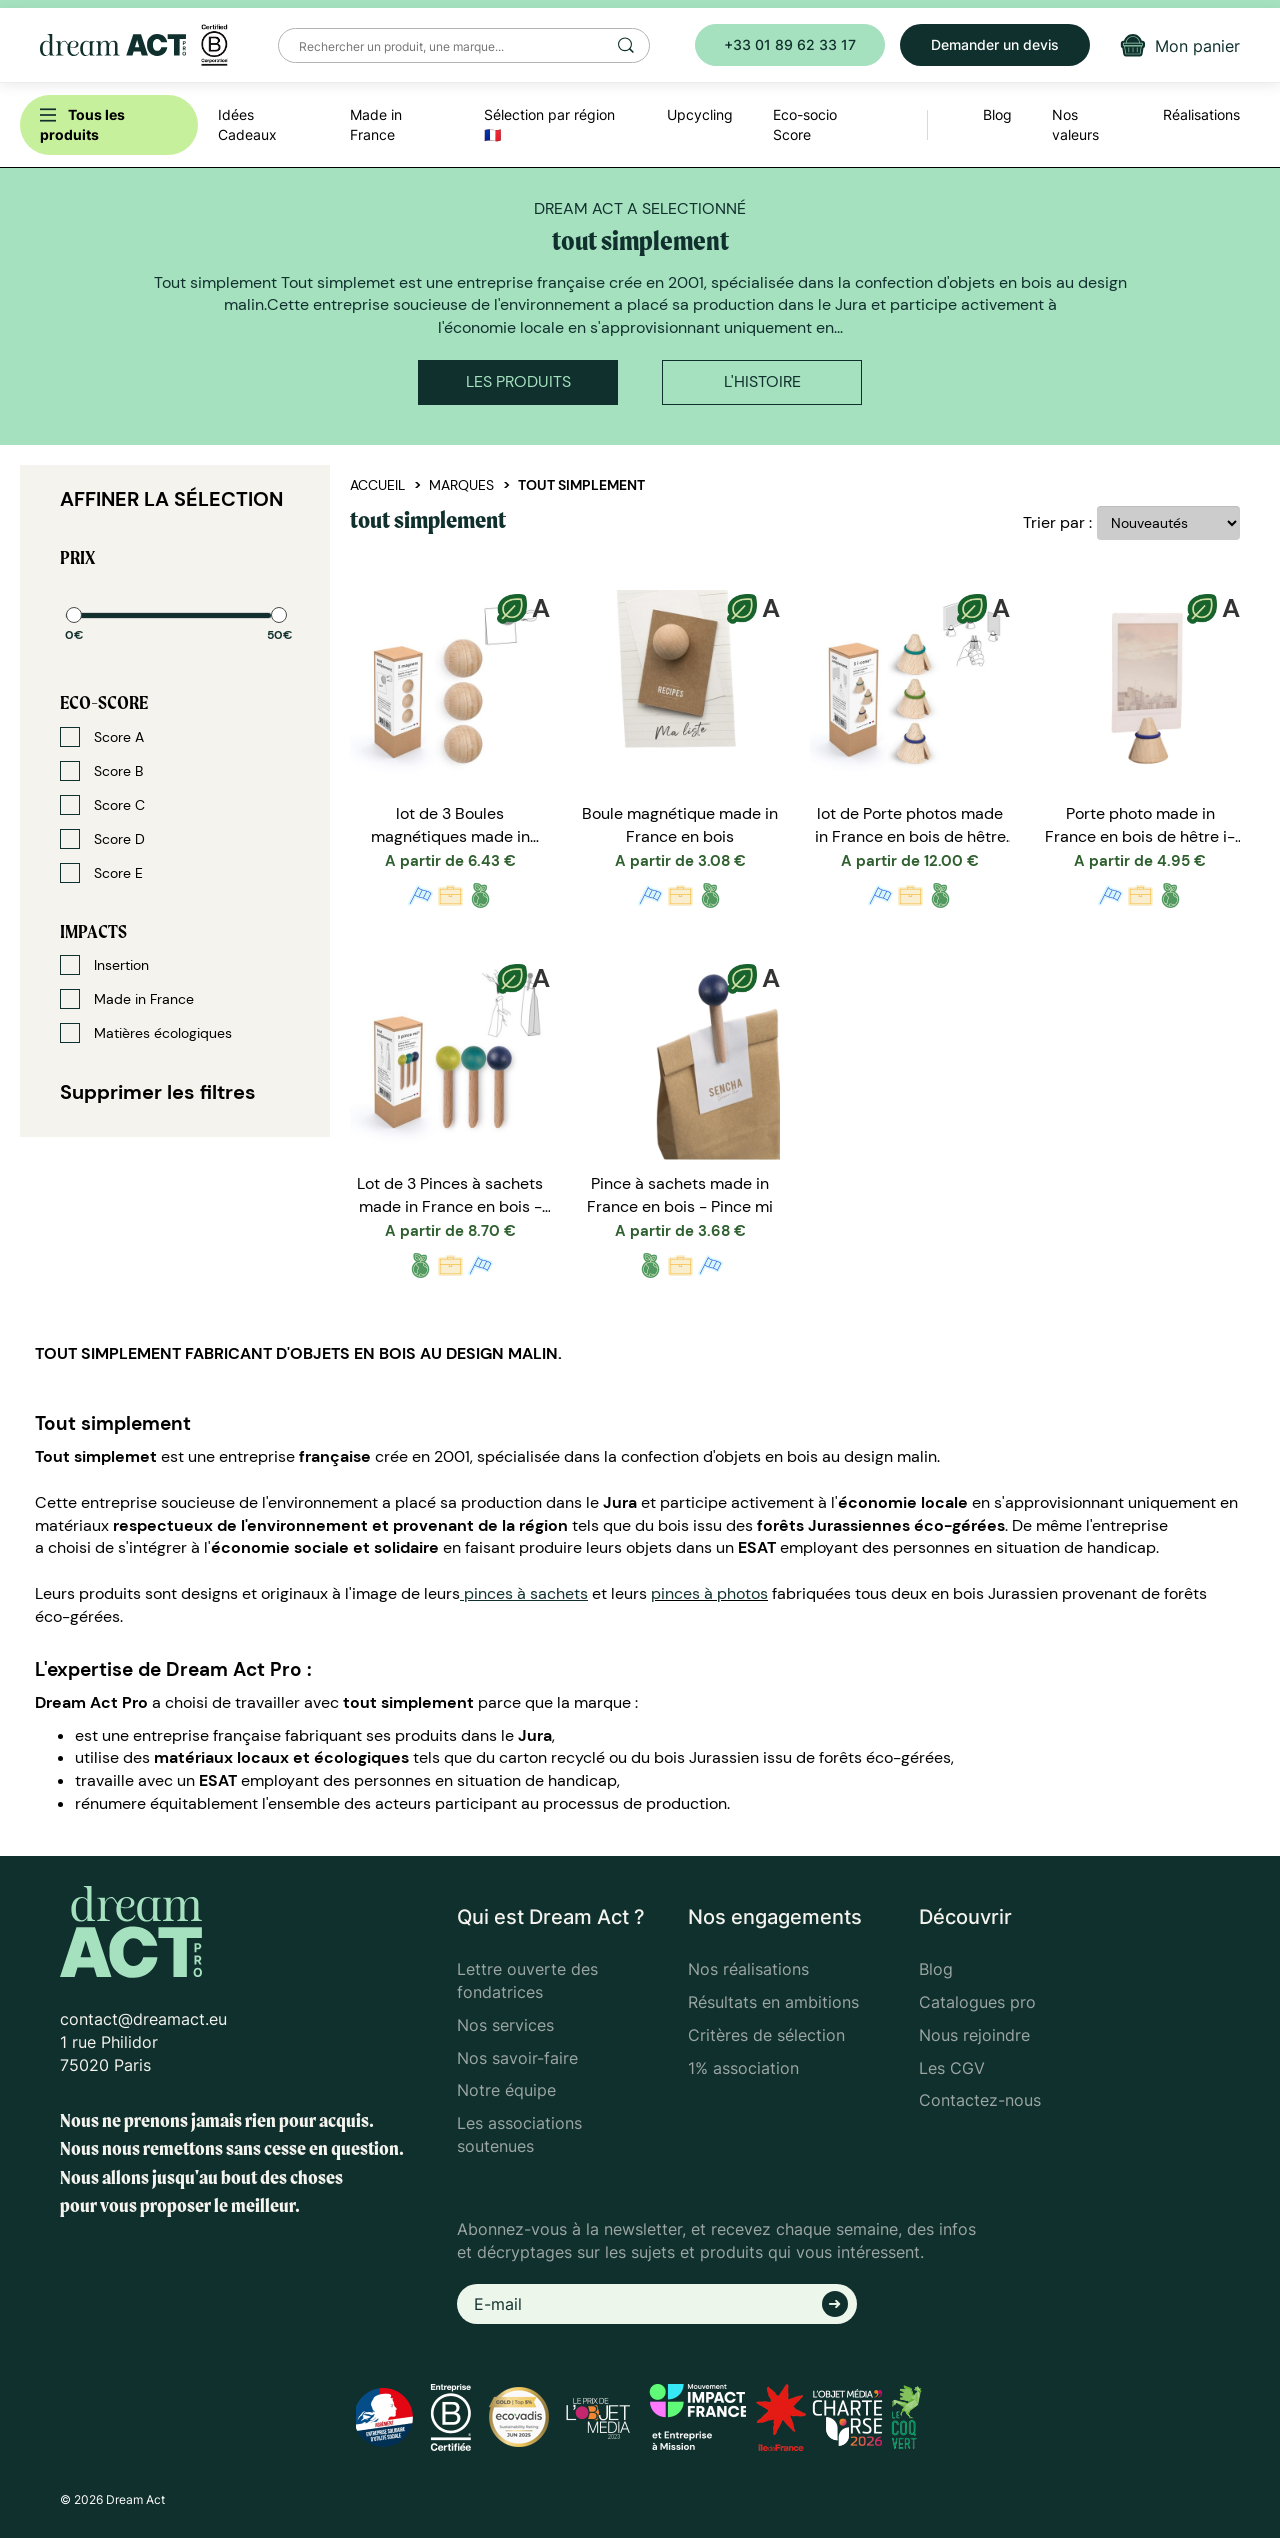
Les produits (518, 381)
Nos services (505, 2025)
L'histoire (762, 381)
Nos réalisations (748, 1969)
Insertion (104, 965)
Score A (102, 737)
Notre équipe (506, 2090)
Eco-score (104, 702)
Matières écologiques (146, 1033)
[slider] (74, 615)
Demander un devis (995, 44)
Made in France (127, 999)
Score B (101, 771)
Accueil (377, 485)
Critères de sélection (766, 2035)
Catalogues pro (977, 2002)
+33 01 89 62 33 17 (790, 44)
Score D (102, 839)
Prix (77, 557)
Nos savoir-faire (517, 2058)
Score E (101, 873)
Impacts (93, 931)
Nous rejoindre (974, 2035)
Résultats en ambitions (773, 2002)
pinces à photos (709, 1593)
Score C (102, 805)
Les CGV (952, 2068)
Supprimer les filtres (158, 1092)
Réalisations (1201, 114)
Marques (461, 485)
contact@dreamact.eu (143, 2019)
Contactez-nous (980, 2100)
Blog (936, 1969)
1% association (743, 2068)
